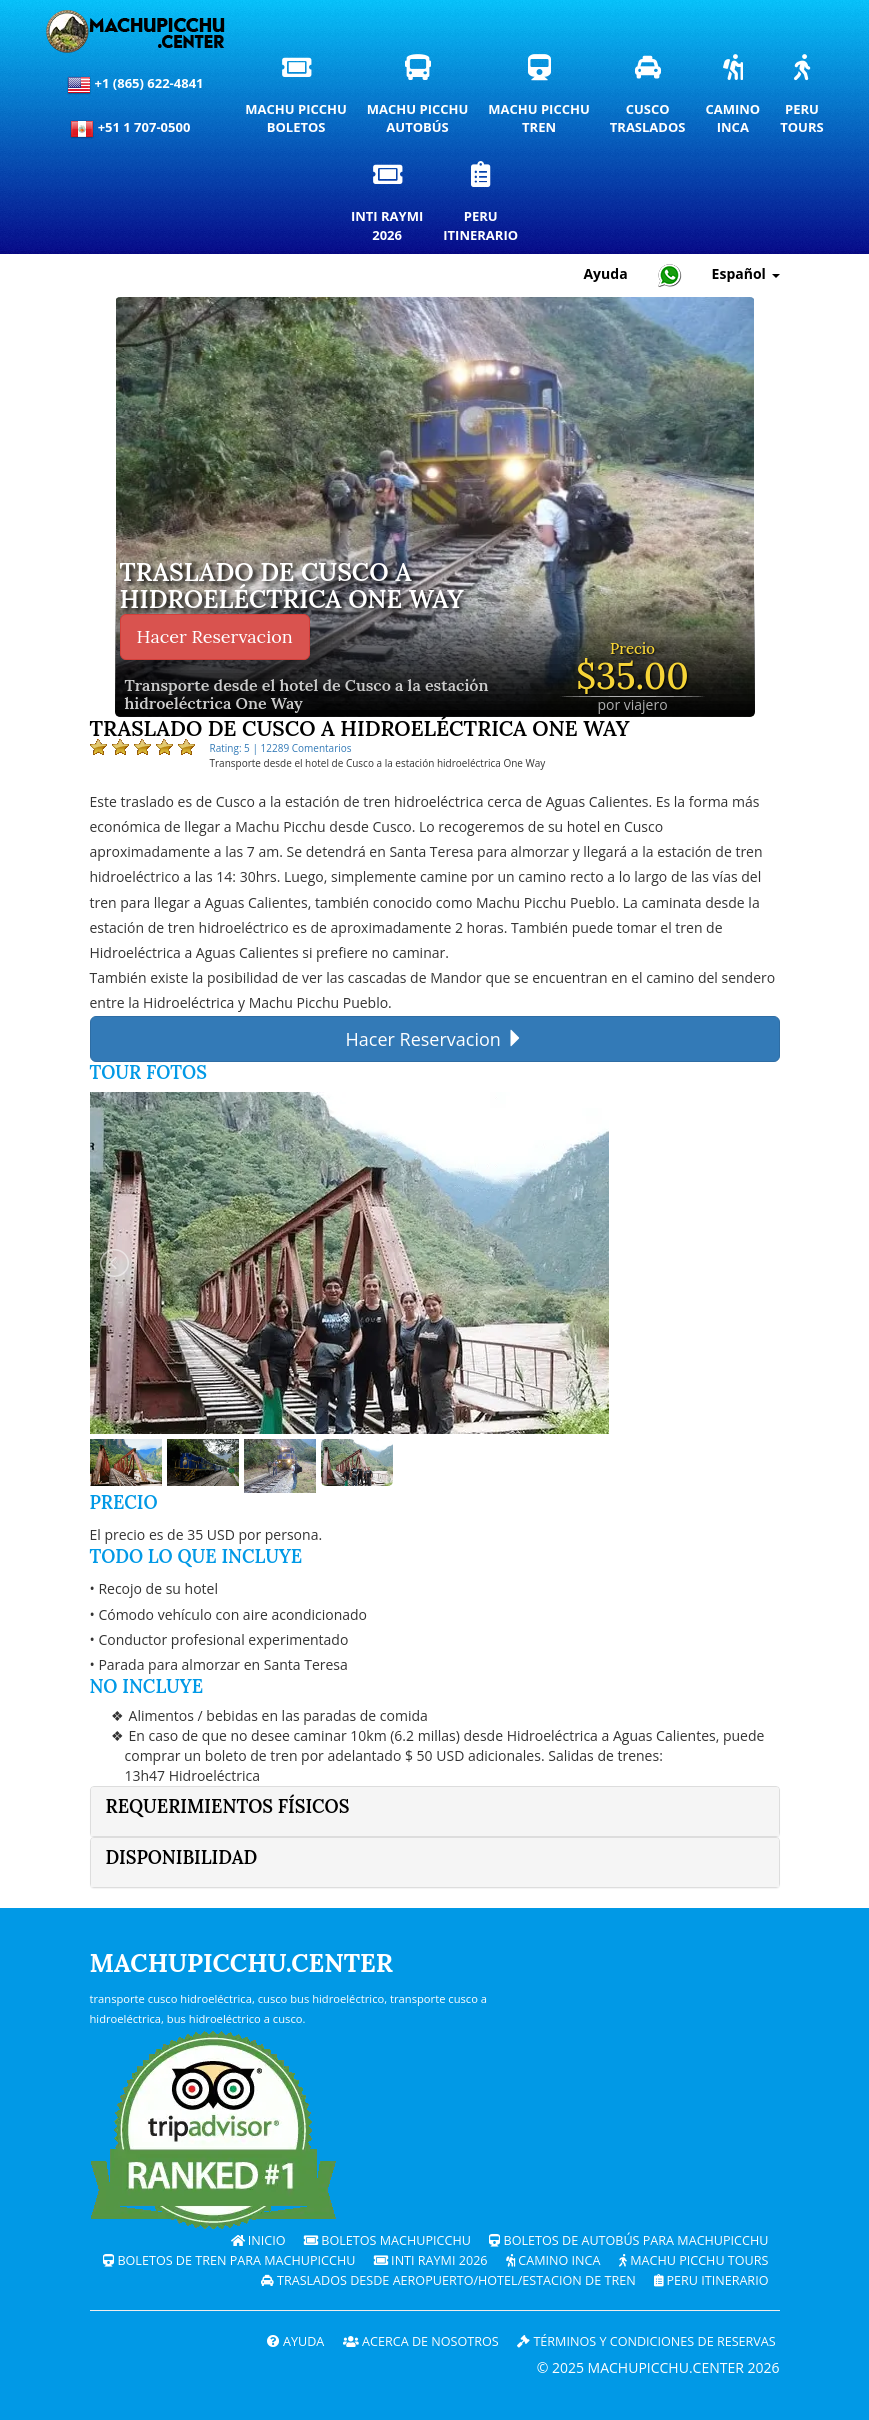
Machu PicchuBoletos (300, 100)
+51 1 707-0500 (135, 129)
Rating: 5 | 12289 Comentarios (281, 748)
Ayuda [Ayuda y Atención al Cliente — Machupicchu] (605, 273)
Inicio (258, 2240)
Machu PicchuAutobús (422, 100)
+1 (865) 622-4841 (135, 85)
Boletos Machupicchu (387, 2240)
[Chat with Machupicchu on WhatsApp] (670, 274)
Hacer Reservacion (215, 636)
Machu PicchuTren (543, 100)
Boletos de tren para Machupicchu (229, 2260)
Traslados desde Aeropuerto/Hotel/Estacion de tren (448, 2280)
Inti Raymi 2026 (431, 2260)
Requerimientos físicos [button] (228, 1806)
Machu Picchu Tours (694, 2260)
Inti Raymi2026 (392, 207)
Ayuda (296, 2341)
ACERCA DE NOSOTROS (421, 2341)
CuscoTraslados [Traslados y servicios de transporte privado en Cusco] (653, 100)
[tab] (435, 1811)
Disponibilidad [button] (182, 1857)
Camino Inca (553, 2260)
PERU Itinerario (711, 2280)
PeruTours (806, 100)
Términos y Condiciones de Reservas (646, 2341)
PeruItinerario (485, 207)
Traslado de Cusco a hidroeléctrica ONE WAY (292, 586)
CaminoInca (737, 100)
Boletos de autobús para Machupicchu (628, 2240)
